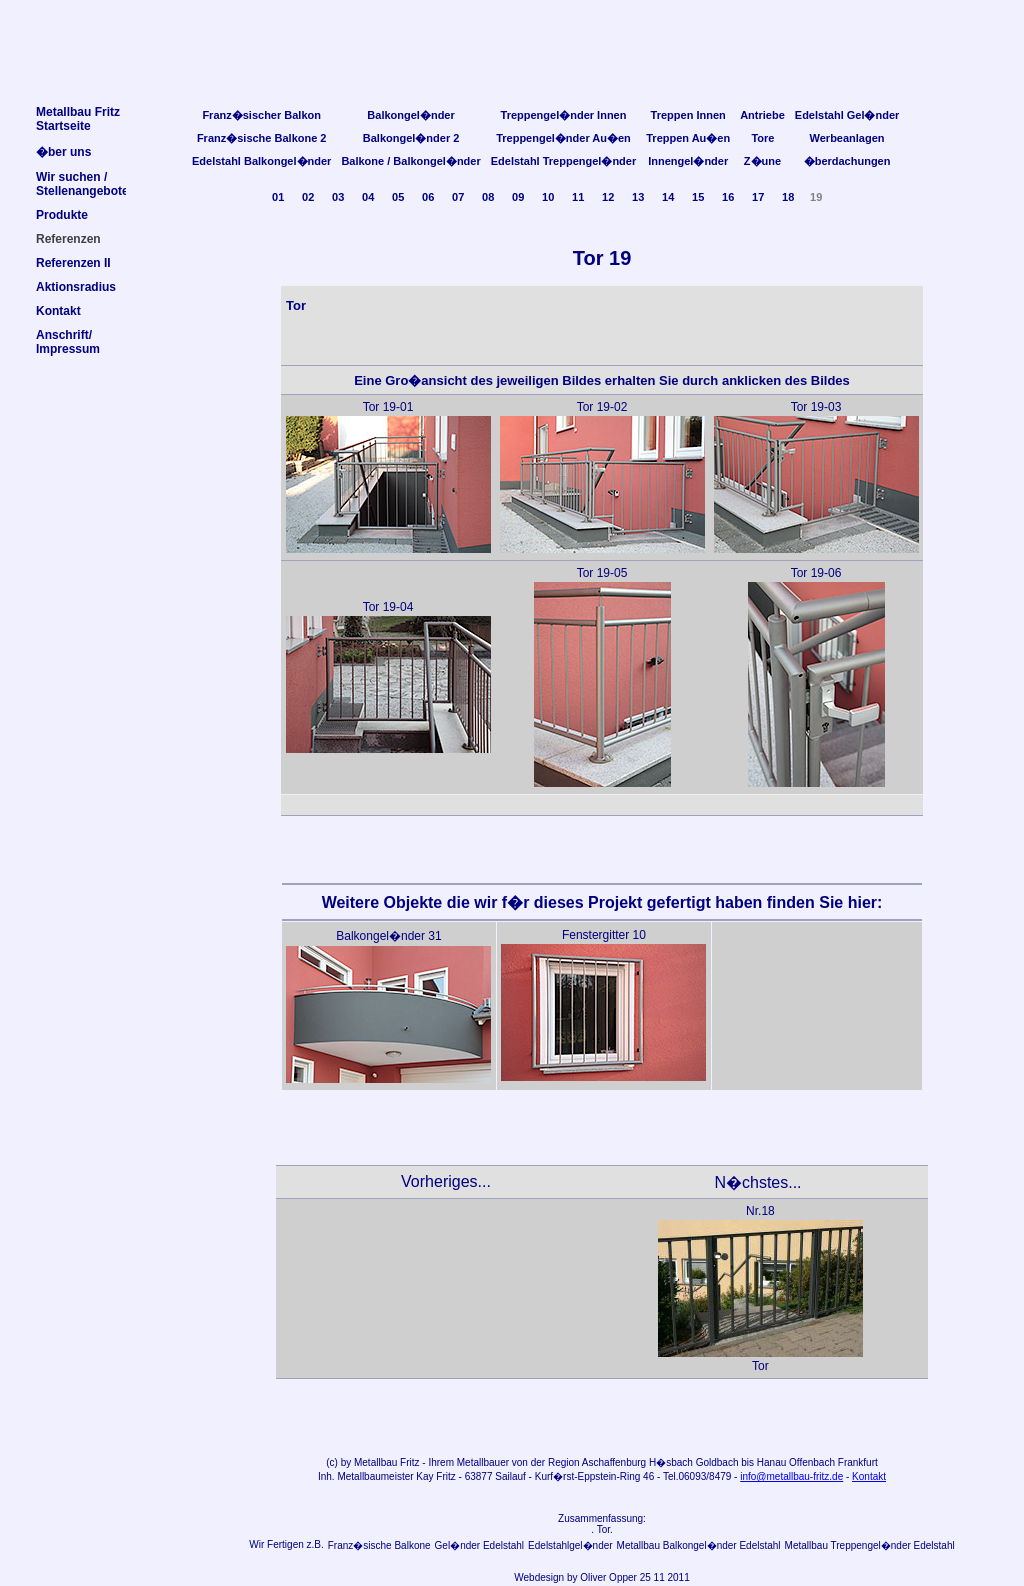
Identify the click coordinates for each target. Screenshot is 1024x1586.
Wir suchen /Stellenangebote (82, 184)
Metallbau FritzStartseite (78, 119)
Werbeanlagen (847, 138)
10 (548, 197)
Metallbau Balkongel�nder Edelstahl (699, 1545)
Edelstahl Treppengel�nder (563, 161)
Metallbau (375, 1462)
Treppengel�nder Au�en (563, 138)
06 (428, 197)
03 (338, 197)
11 (578, 197)
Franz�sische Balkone (379, 1545)
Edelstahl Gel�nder (847, 115)
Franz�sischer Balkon (261, 115)
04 (368, 197)
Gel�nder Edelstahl (480, 1545)
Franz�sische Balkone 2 (262, 138)
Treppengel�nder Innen (564, 115)
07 (458, 197)
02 (308, 197)
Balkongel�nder (410, 115)
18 (788, 197)
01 (278, 197)
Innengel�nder (688, 161)
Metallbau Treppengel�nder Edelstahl (870, 1545)
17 (758, 197)
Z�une (762, 161)
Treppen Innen (688, 115)
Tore (762, 138)
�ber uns (63, 152)
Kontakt (869, 1476)
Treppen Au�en (688, 138)
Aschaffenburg (614, 1462)
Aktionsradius (76, 287)
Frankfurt (858, 1462)
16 (728, 197)
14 (668, 197)
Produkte (62, 215)
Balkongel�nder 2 (411, 138)
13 (638, 197)
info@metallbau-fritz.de (791, 1476)
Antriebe (762, 115)
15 (698, 197)
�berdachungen (847, 161)
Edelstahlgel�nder (570, 1545)
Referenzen (68, 239)
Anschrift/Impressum (68, 342)
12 (608, 197)
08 (488, 197)
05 (398, 197)
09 (518, 197)
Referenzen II (73, 263)
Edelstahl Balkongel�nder (261, 161)
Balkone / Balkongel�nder (410, 161)
